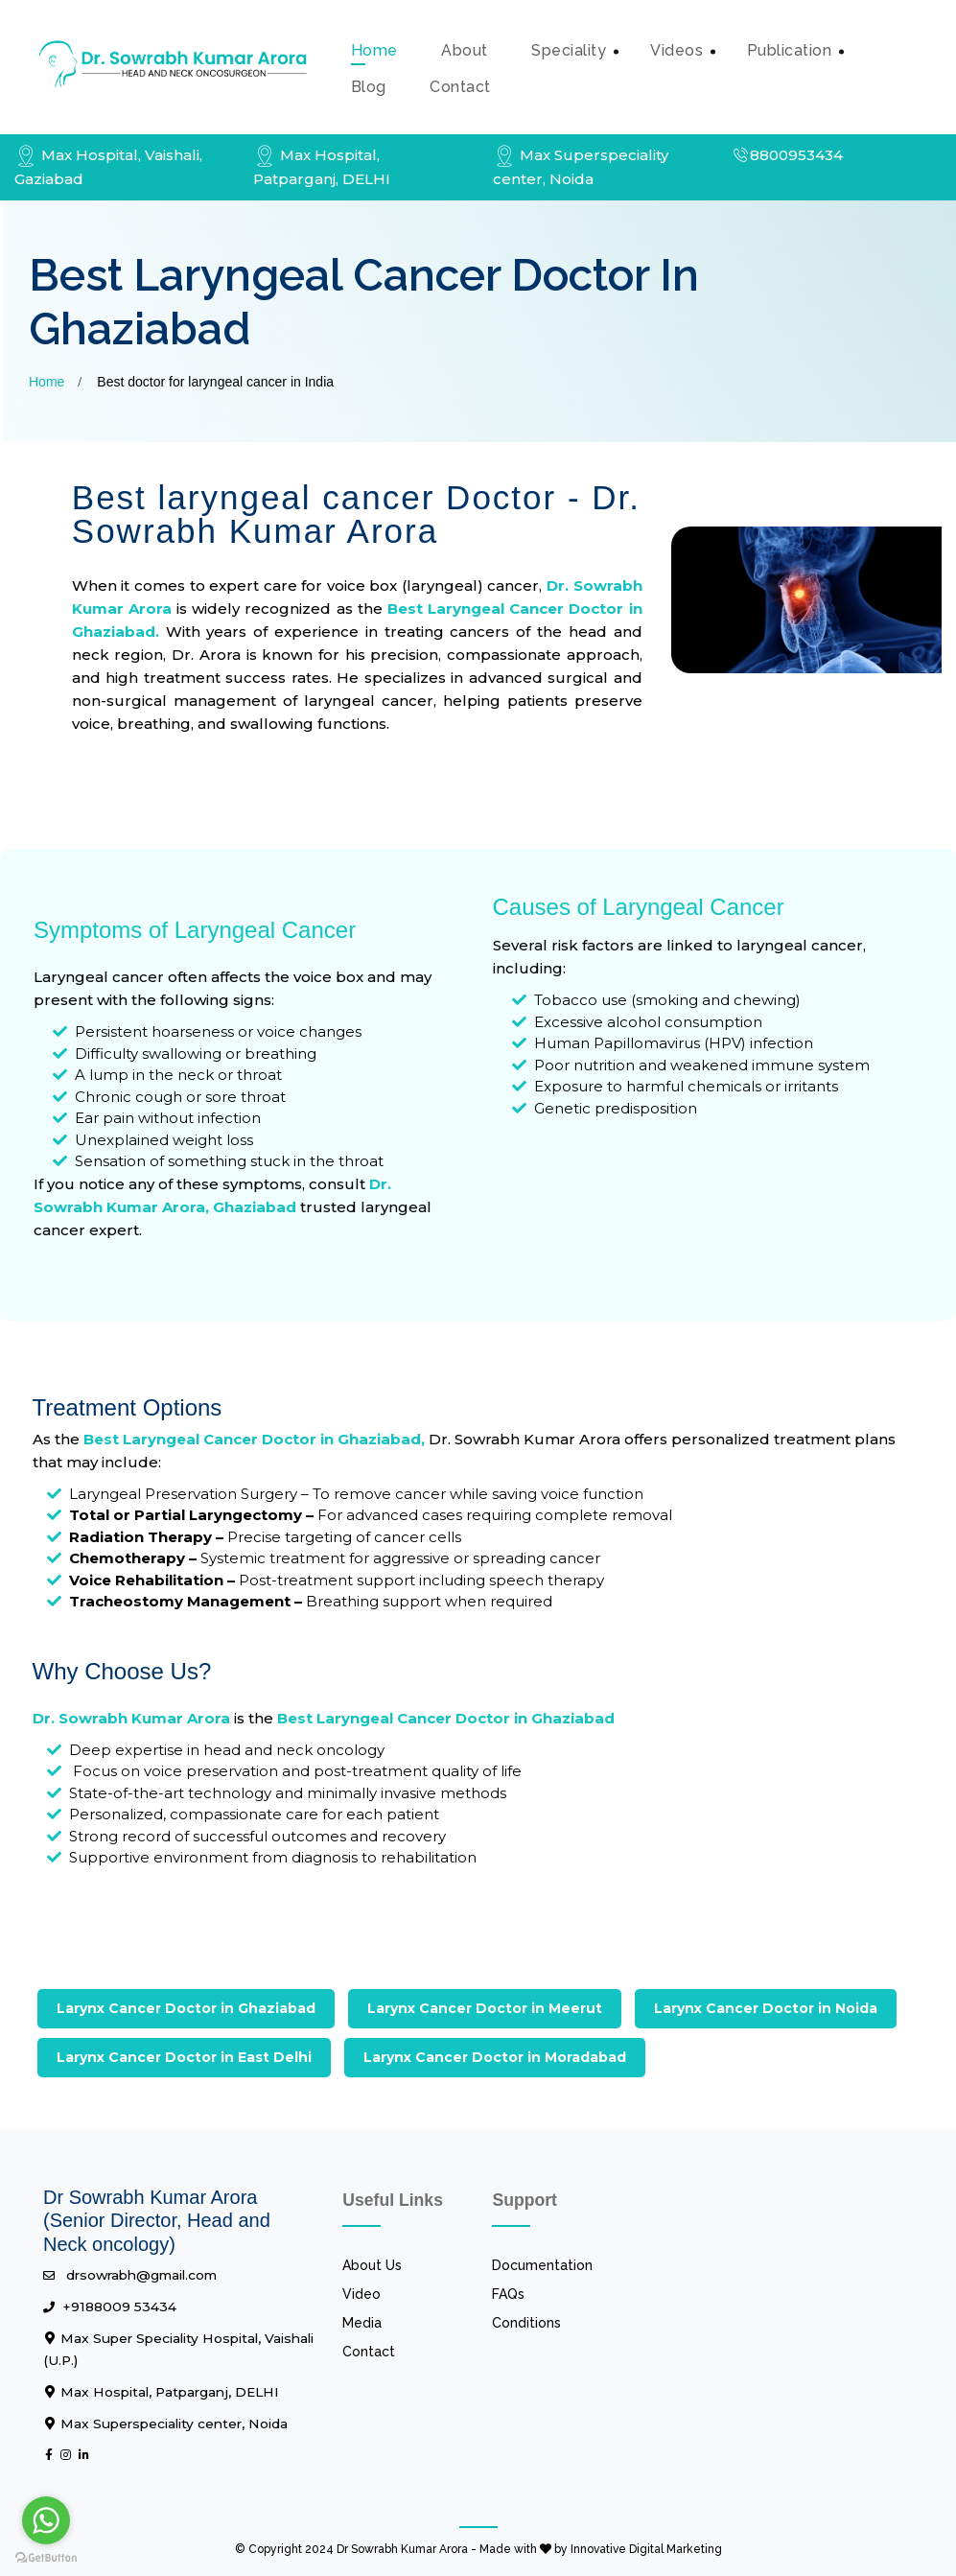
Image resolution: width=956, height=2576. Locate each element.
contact (460, 87)
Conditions (526, 2322)
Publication (789, 50)
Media (362, 2322)
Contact (368, 2351)
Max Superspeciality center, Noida (165, 2423)
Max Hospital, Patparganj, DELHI (161, 2392)
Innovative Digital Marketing (646, 2549)
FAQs (508, 2294)
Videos (676, 50)
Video (361, 2294)
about (464, 50)
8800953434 (787, 155)
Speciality (568, 50)
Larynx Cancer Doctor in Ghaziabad (186, 2008)
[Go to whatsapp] (46, 2520)
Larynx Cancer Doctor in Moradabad (494, 2057)
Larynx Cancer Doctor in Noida (765, 2008)
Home (374, 50)
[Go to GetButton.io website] (46, 2557)
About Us (372, 2265)
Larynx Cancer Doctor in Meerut (484, 2008)
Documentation (542, 2265)
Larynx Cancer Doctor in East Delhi (184, 2057)
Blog (368, 87)
